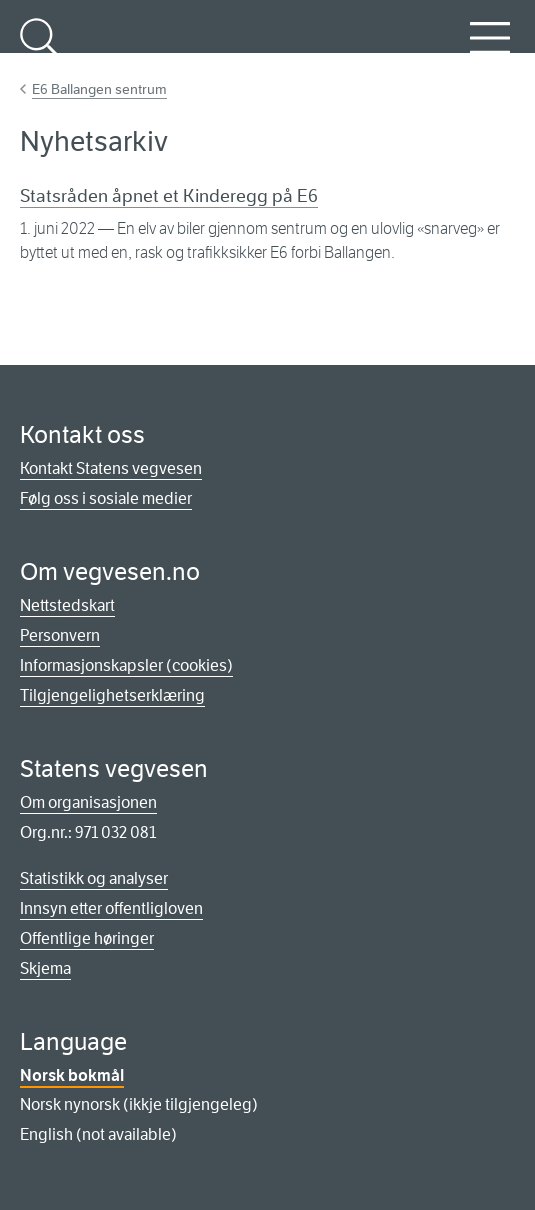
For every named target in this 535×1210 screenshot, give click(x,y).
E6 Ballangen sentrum (99, 89)
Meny (490, 49)
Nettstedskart (67, 605)
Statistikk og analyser (94, 878)
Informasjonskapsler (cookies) (126, 665)
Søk (40, 49)
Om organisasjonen (88, 802)
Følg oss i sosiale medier (106, 498)
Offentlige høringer (87, 938)
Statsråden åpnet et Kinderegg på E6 (169, 196)
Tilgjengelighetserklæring (112, 695)
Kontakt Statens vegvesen (111, 468)
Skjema (45, 968)
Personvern (60, 635)
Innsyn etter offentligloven (111, 908)
